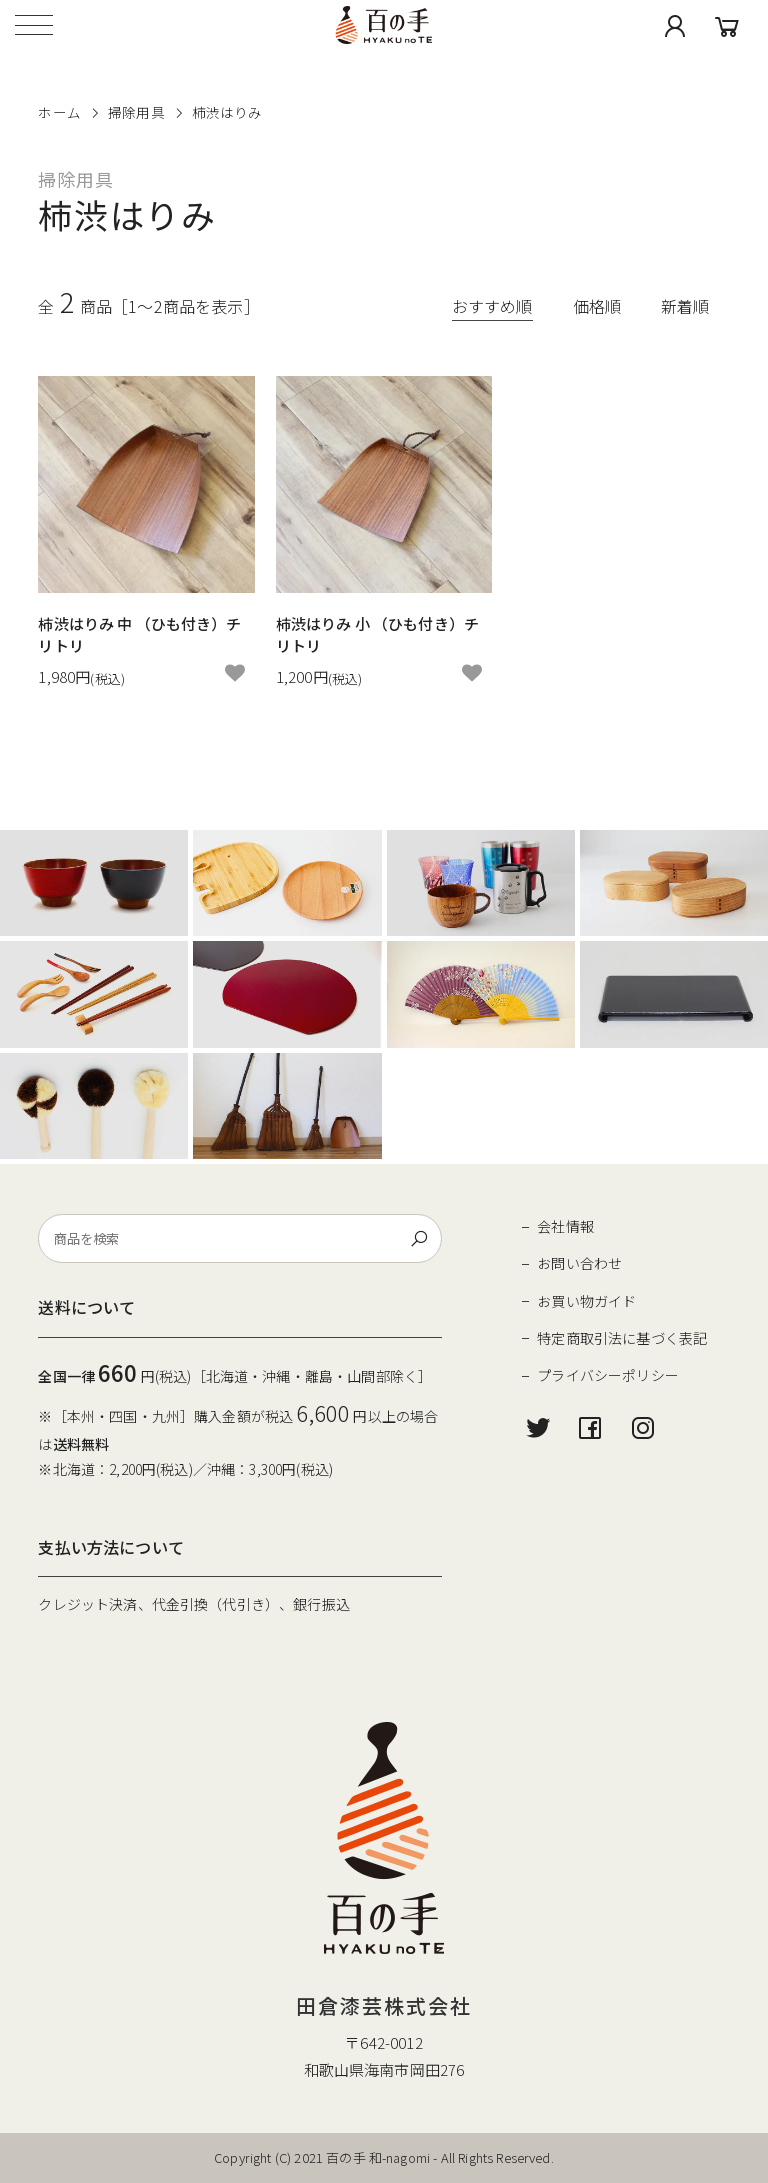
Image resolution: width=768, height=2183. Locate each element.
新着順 (685, 306)
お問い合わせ (579, 1263)
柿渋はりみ (227, 112)
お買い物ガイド (586, 1301)
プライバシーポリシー (608, 1375)
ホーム (59, 112)
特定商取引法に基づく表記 (622, 1338)
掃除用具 (136, 112)
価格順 (597, 306)
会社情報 (565, 1226)
